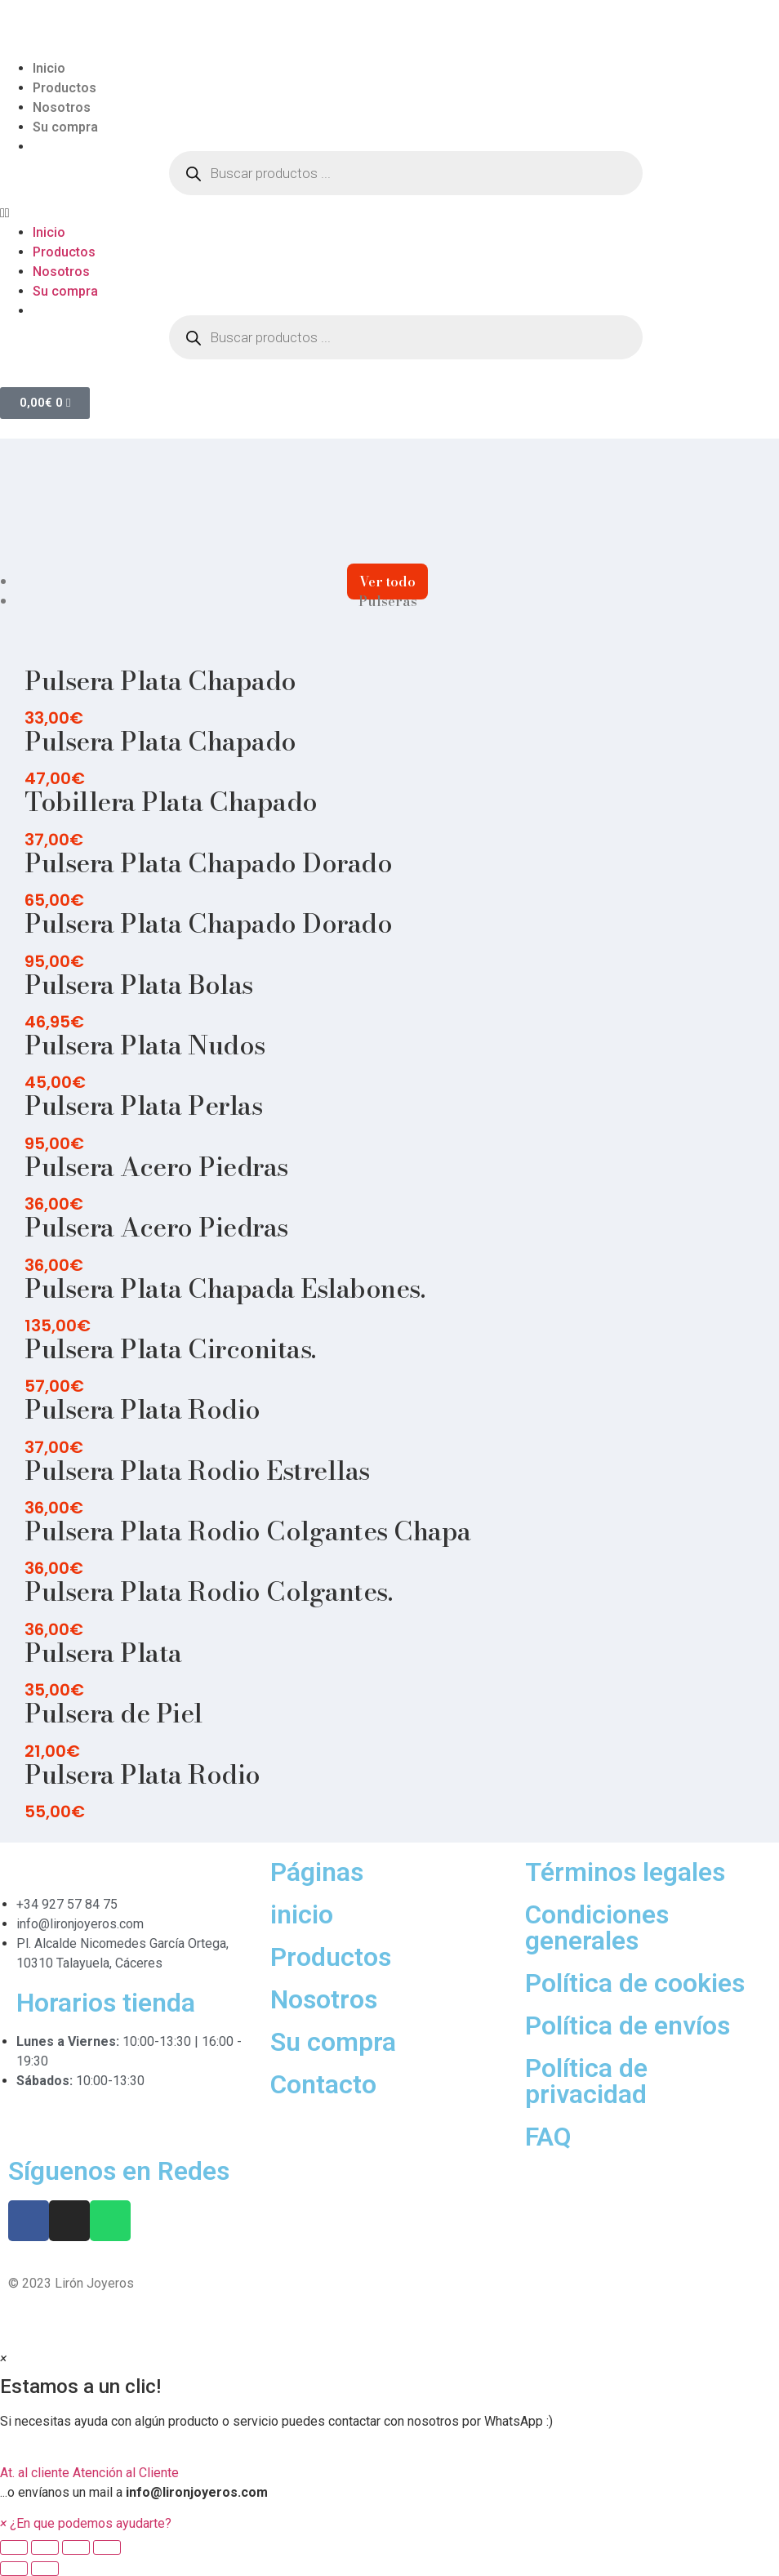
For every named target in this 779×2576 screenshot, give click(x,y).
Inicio (49, 68)
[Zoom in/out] (107, 2547)
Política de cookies (635, 1983)
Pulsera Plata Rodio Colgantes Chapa (247, 1531)
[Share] (45, 2547)
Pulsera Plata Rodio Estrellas (197, 1471)
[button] (389, 213)
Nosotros (62, 107)
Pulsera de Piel (113, 1713)
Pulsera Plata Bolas (138, 985)
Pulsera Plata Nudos (144, 1045)
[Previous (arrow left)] (14, 2568)
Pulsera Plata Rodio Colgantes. (208, 1591)
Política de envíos (627, 2025)
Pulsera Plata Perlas (143, 1105)
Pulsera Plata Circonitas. (170, 1349)
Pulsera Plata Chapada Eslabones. (224, 1288)
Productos (64, 88)
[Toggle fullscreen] (76, 2547)
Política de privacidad (586, 2081)
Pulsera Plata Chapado (160, 681)
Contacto (323, 2084)
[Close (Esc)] (14, 2547)
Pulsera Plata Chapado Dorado (208, 863)
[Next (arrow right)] (45, 2568)
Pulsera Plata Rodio (142, 1409)
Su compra (65, 127)
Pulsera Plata (103, 1653)
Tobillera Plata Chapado (171, 802)
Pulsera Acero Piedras (156, 1167)
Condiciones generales (597, 1927)
